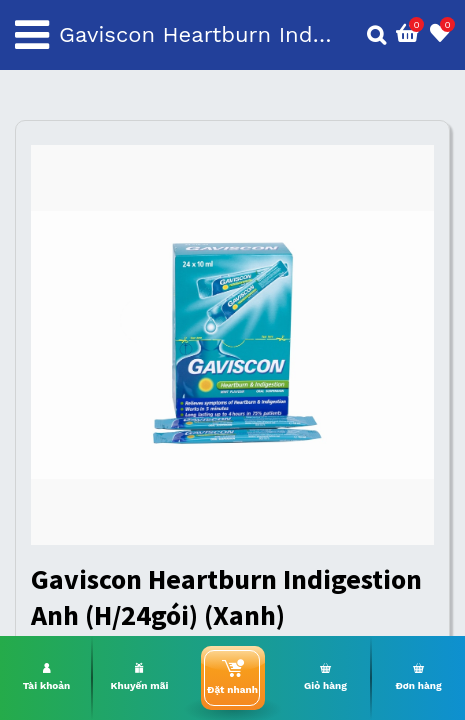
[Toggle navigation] (32, 35)
